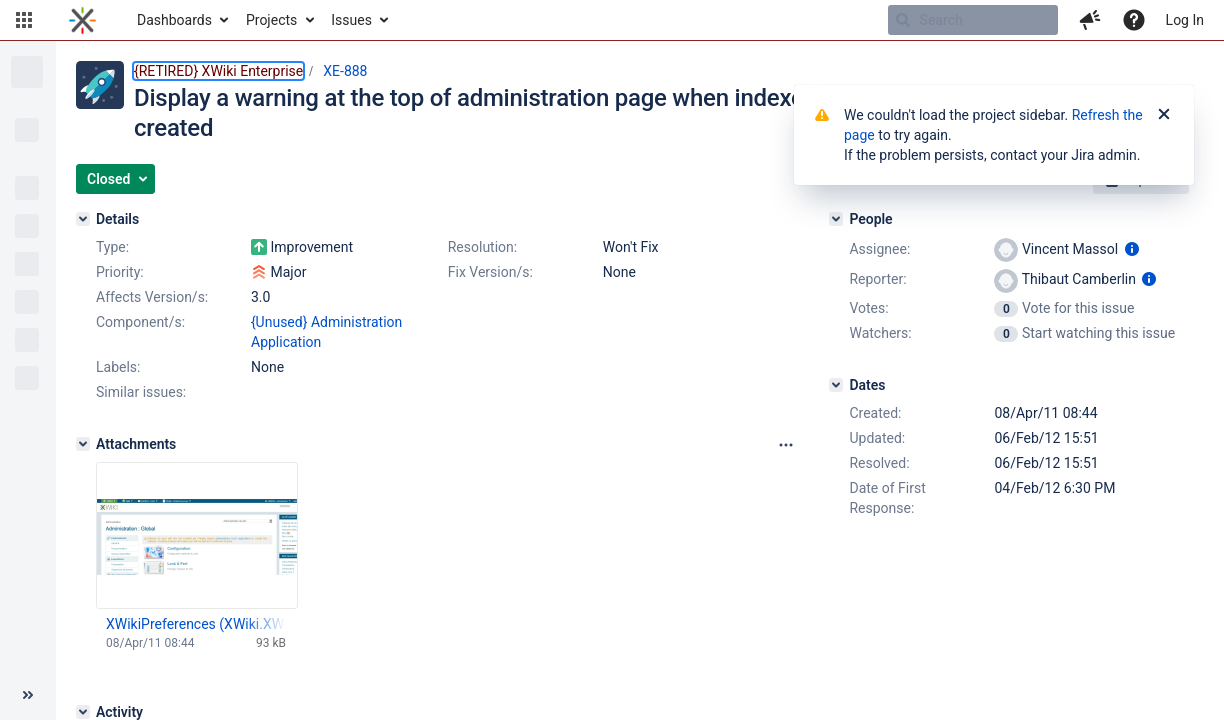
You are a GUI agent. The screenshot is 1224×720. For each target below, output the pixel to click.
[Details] (83, 219)
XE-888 (345, 71)
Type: (112, 247)
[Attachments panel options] (786, 445)
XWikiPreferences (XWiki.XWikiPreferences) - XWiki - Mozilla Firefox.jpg (196, 624)
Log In (1185, 20)
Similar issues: (141, 392)
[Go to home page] (82, 20)
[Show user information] (1132, 249)
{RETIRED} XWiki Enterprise (218, 71)
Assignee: (879, 249)
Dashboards (174, 20)
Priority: (120, 272)
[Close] (1164, 115)
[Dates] (836, 385)
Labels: (118, 367)
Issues (351, 20)
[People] (836, 219)
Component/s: (140, 322)
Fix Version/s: (490, 272)
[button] (24, 20)
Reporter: (877, 279)
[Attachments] (83, 444)
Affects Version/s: (152, 297)
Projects (271, 20)
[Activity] (83, 712)
